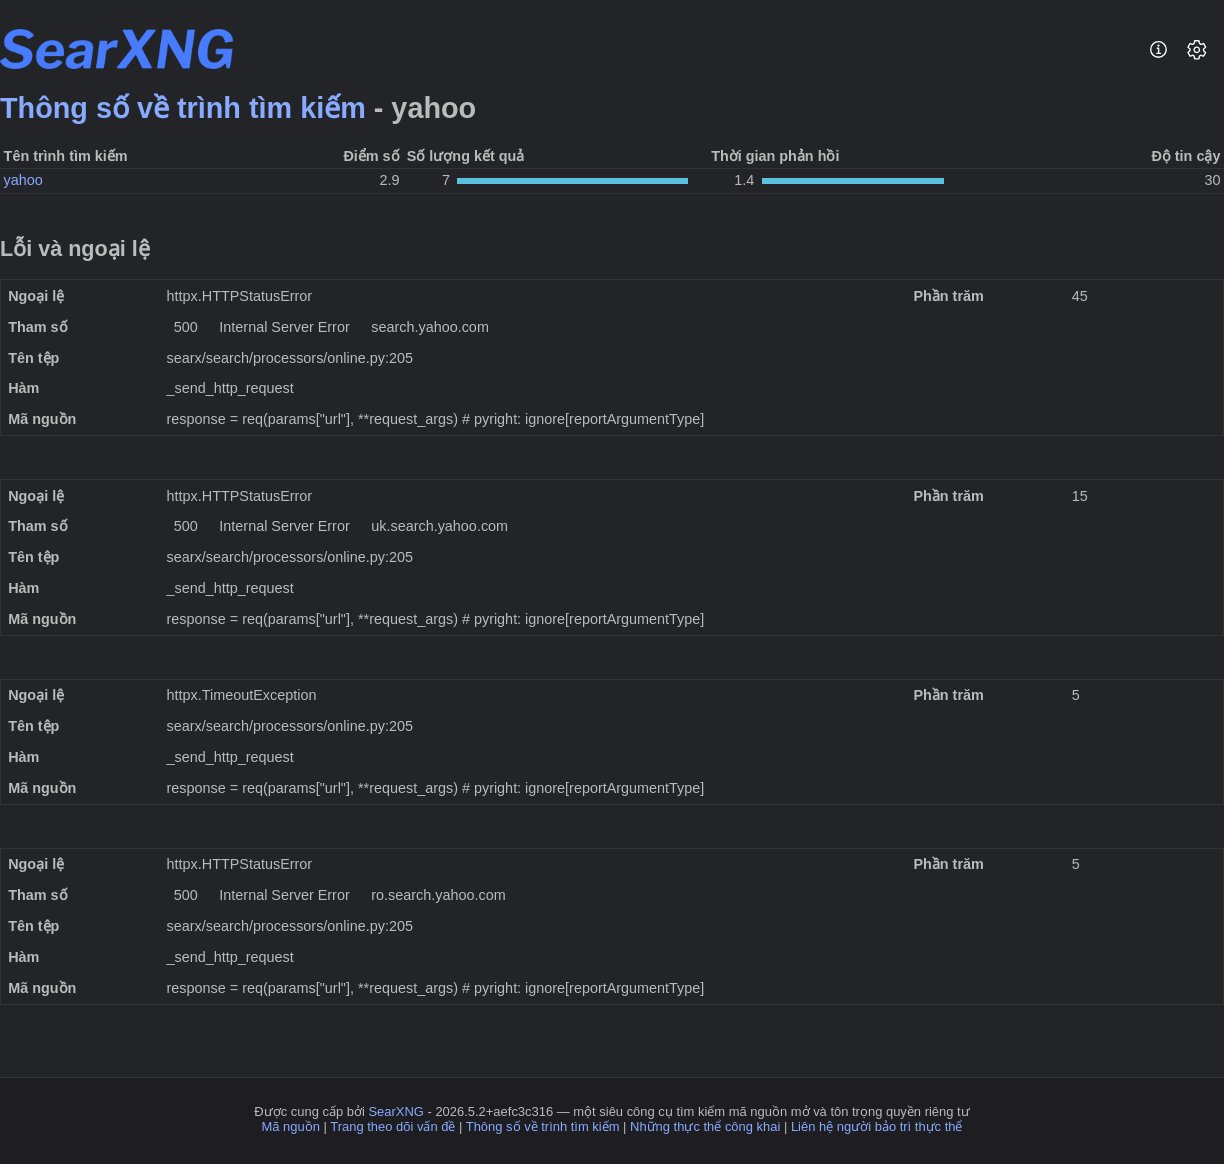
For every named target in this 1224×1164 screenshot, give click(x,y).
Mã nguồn (291, 1126)
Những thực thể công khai (705, 1126)
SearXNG (395, 1111)
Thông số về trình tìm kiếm (183, 108)
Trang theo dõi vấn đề (392, 1126)
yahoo (23, 180)
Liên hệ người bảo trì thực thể (877, 1126)
